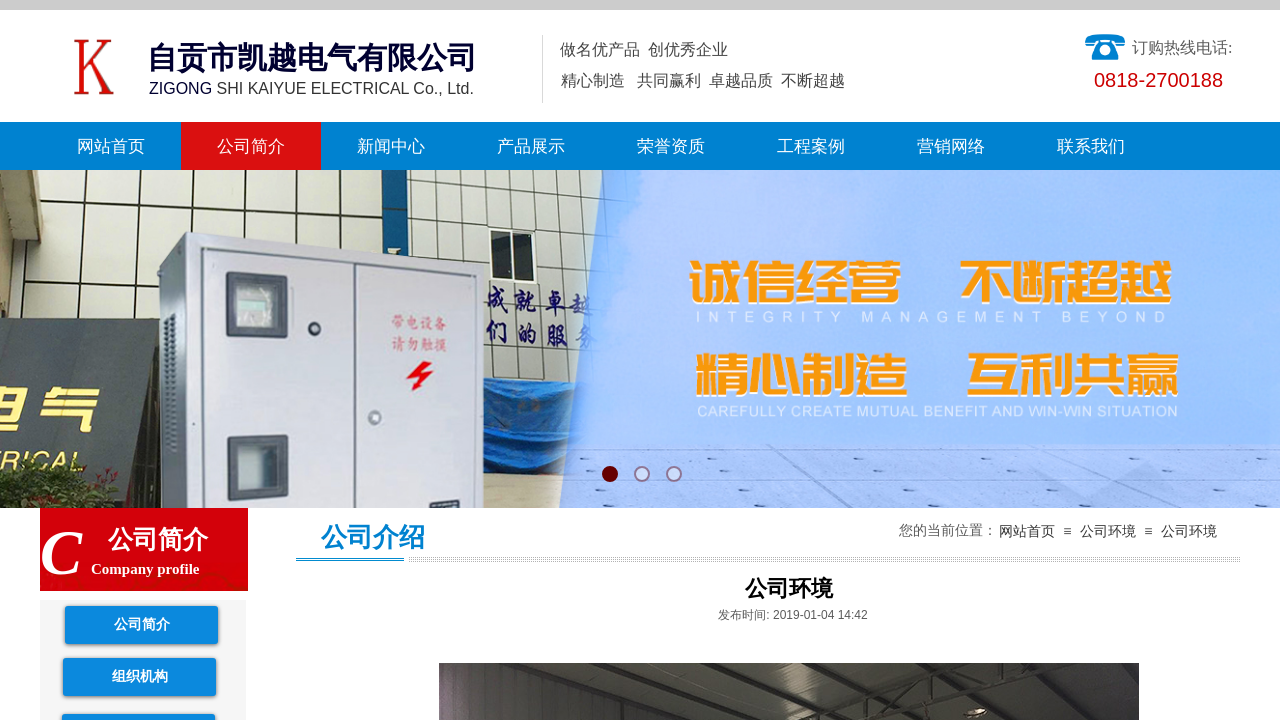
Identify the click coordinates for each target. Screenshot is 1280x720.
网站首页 (111, 146)
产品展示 (531, 146)
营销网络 (951, 146)
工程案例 (811, 146)
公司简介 (251, 146)
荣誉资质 (671, 146)
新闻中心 (391, 146)
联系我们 (1091, 146)
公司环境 (1108, 531)
